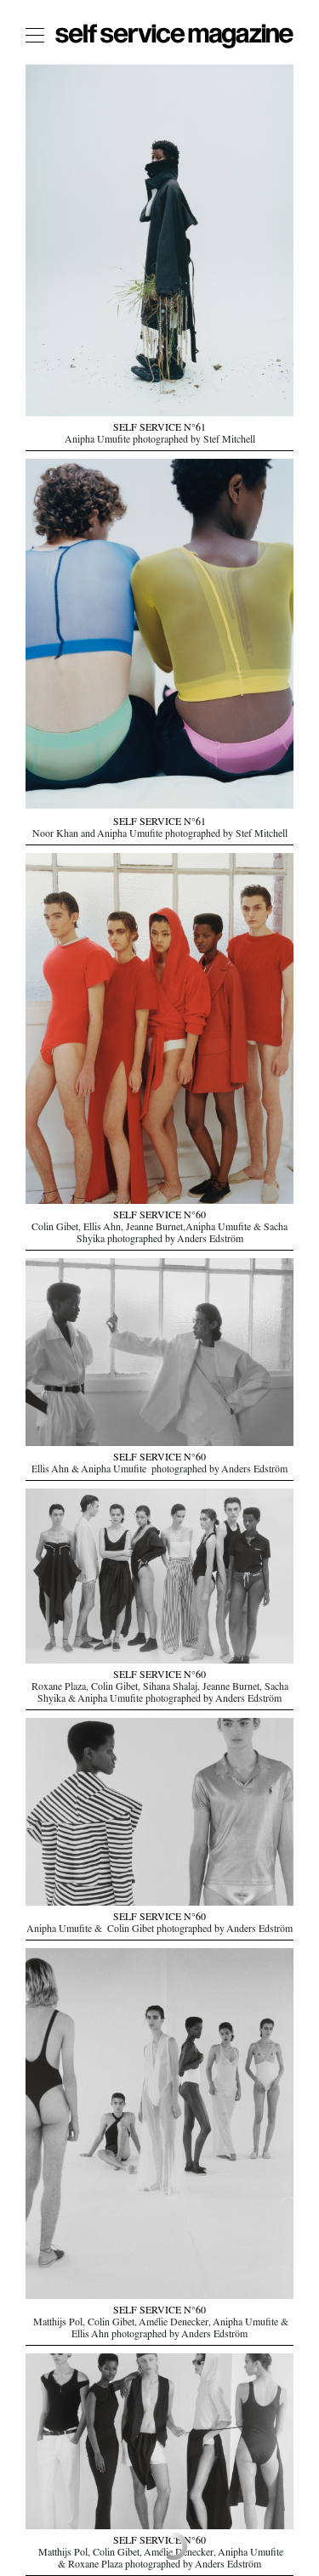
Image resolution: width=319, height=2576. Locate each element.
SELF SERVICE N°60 (159, 1217)
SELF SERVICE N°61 (159, 429)
